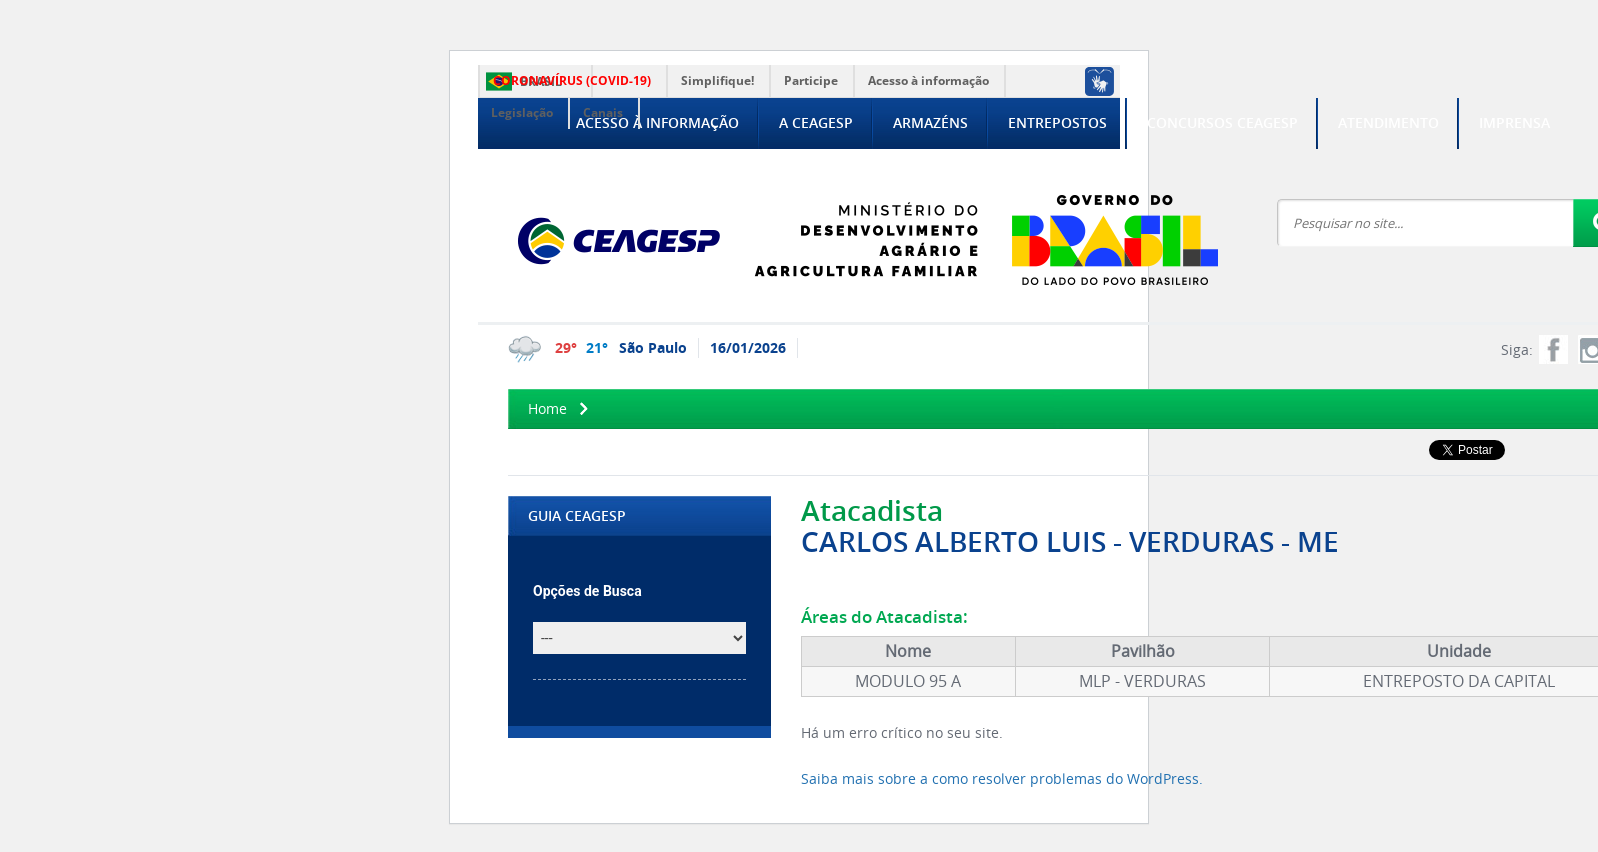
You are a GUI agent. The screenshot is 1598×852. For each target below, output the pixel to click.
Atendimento (1388, 122)
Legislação (522, 112)
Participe (811, 80)
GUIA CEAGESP (577, 515)
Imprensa (1514, 122)
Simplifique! (717, 80)
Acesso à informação (928, 80)
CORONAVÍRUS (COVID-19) (572, 80)
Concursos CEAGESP (1222, 122)
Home (547, 408)
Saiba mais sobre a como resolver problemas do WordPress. (1002, 778)
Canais (603, 112)
